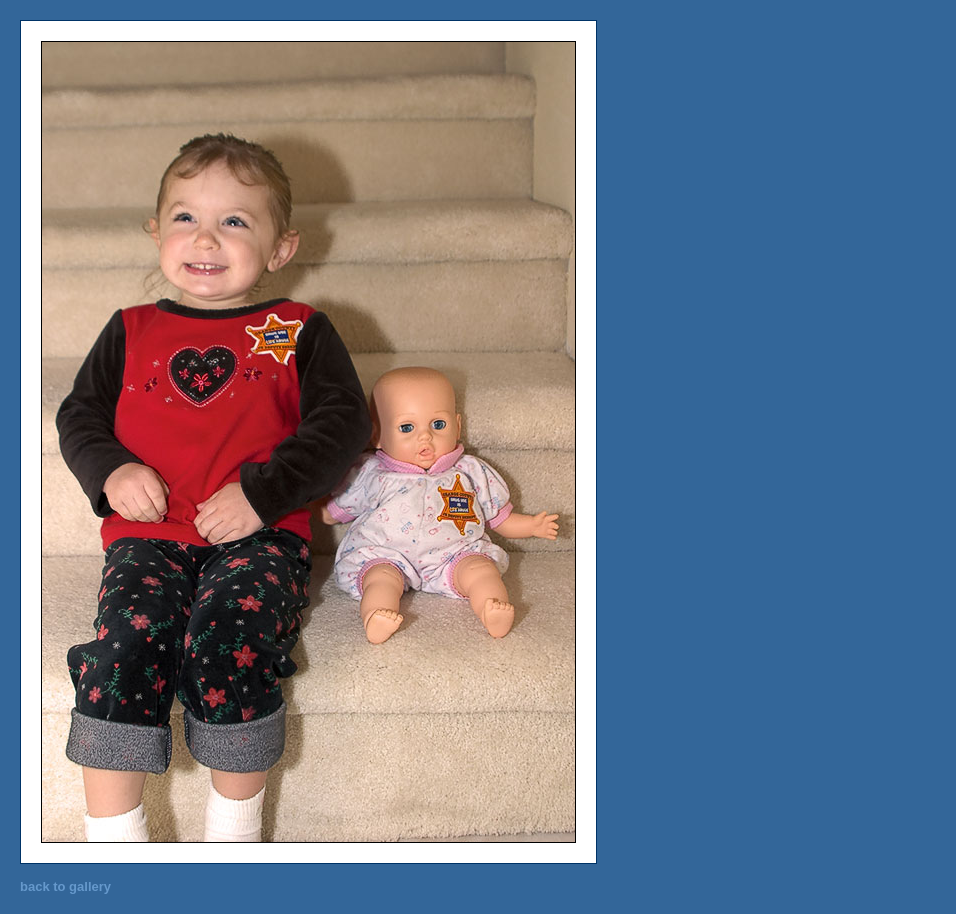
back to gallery (65, 886)
